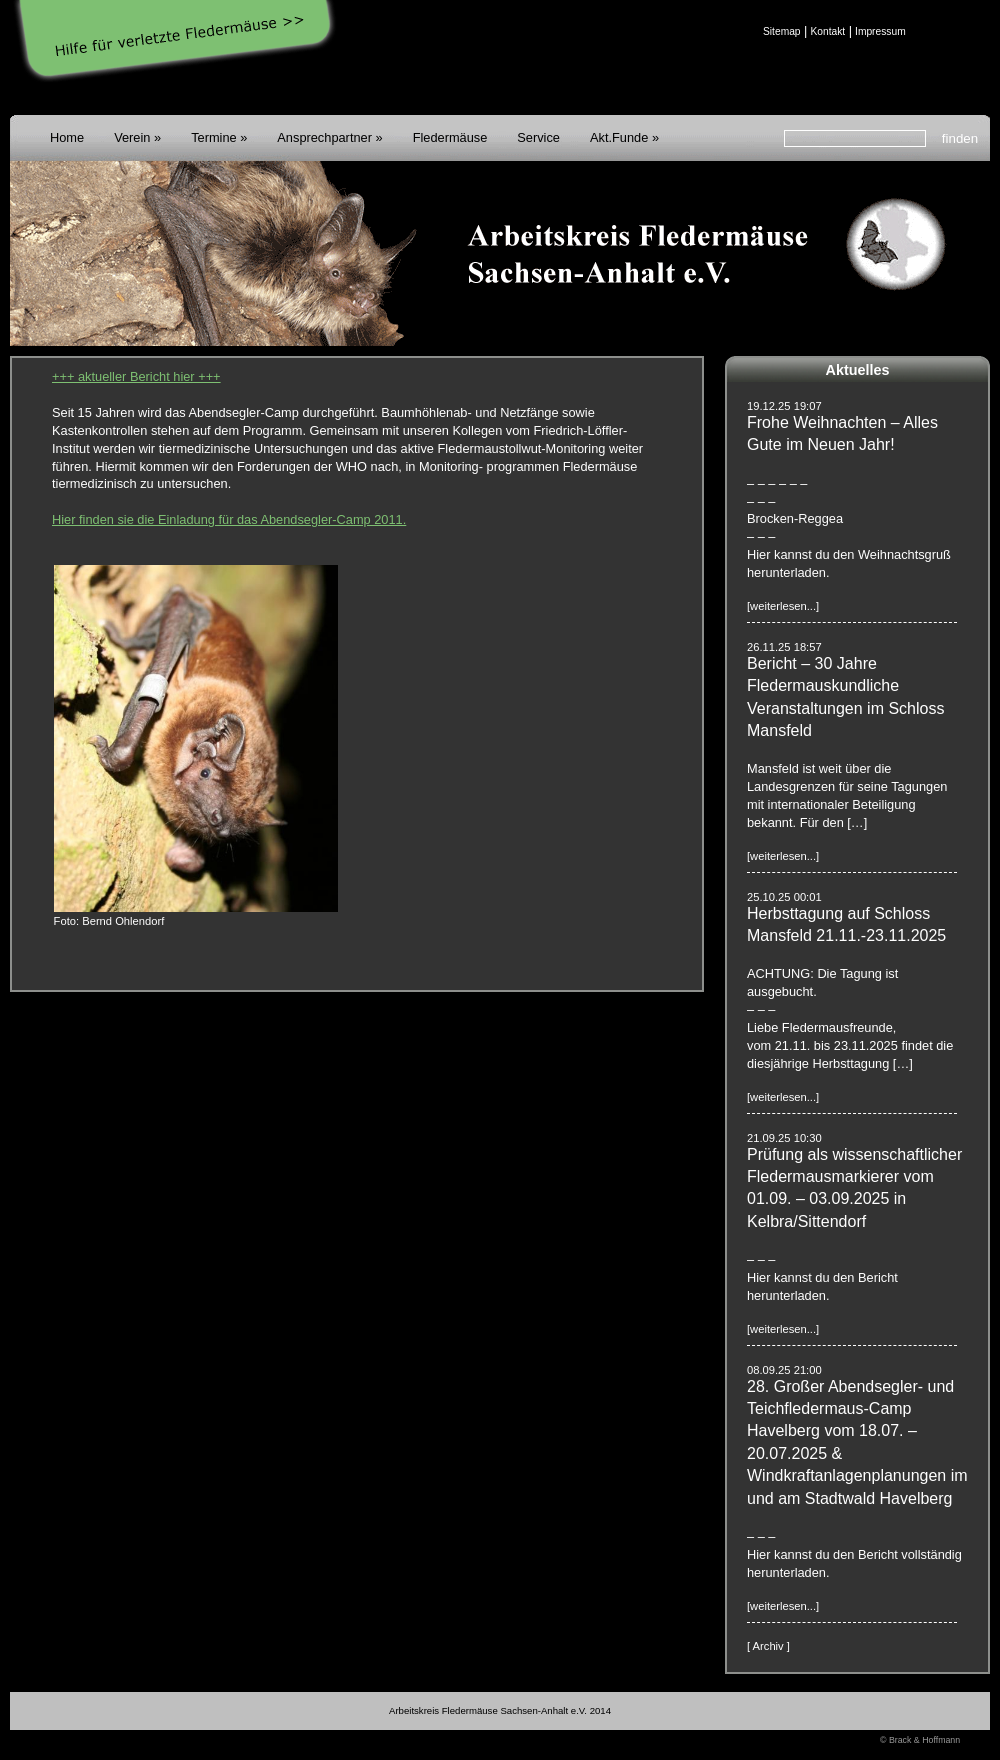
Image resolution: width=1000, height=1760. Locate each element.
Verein (132, 137)
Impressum (880, 31)
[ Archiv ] (768, 1646)
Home (67, 137)
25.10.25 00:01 (784, 897)
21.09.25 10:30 (784, 1138)
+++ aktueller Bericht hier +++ (136, 376)
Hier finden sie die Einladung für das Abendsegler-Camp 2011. (229, 519)
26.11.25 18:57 (784, 647)
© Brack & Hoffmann (920, 1740)
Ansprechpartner (324, 137)
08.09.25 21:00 (784, 1370)
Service (538, 137)
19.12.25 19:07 (784, 406)
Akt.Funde (619, 137)
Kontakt (827, 31)
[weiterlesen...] (783, 606)
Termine (214, 137)
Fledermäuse (450, 137)
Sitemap (782, 31)
